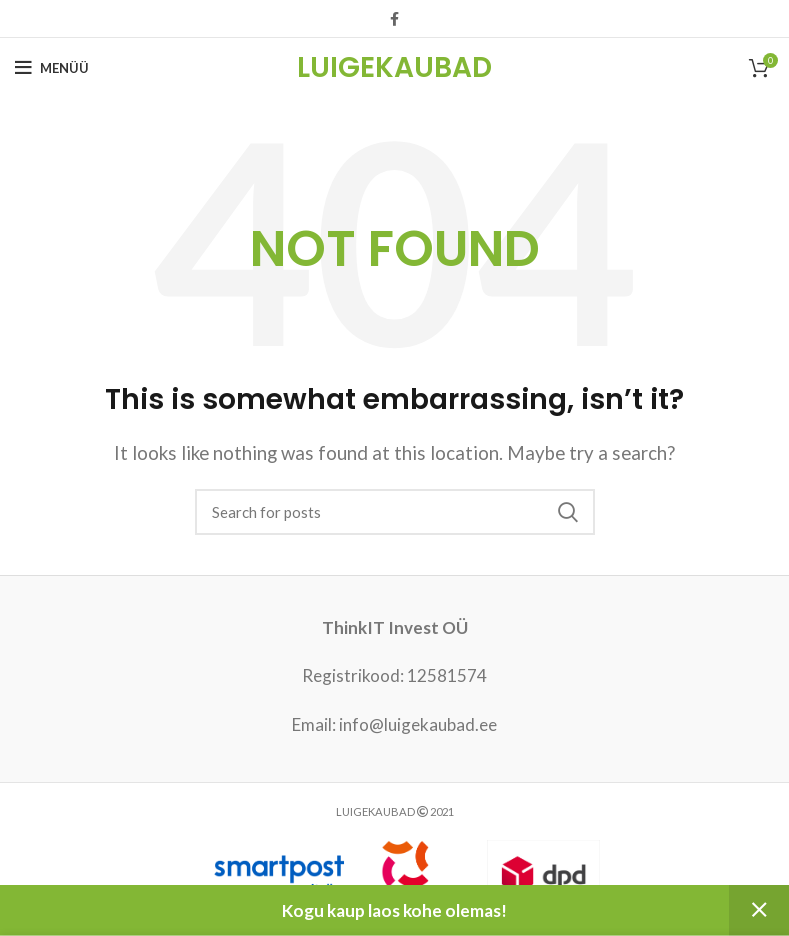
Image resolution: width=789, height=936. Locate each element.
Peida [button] (759, 910)
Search (568, 512)
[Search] (395, 512)
